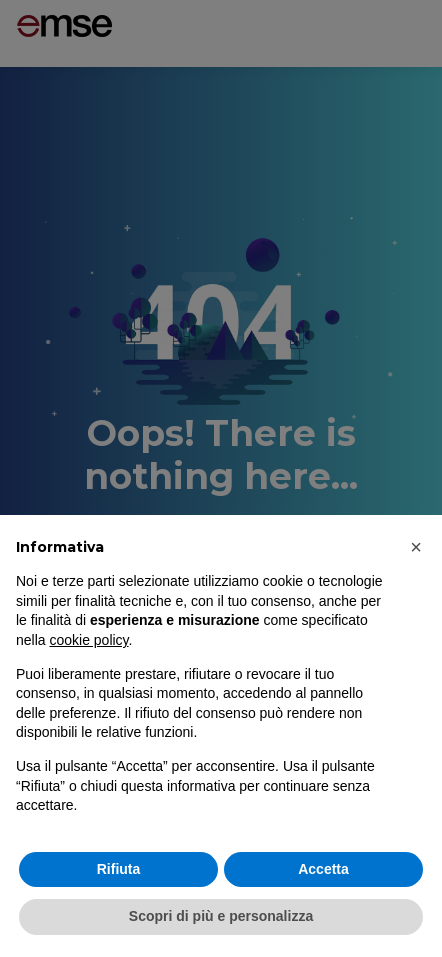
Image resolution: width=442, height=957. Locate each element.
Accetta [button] (323, 869)
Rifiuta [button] (119, 869)
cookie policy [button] (88, 640)
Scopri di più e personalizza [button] (221, 916)
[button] (416, 547)
